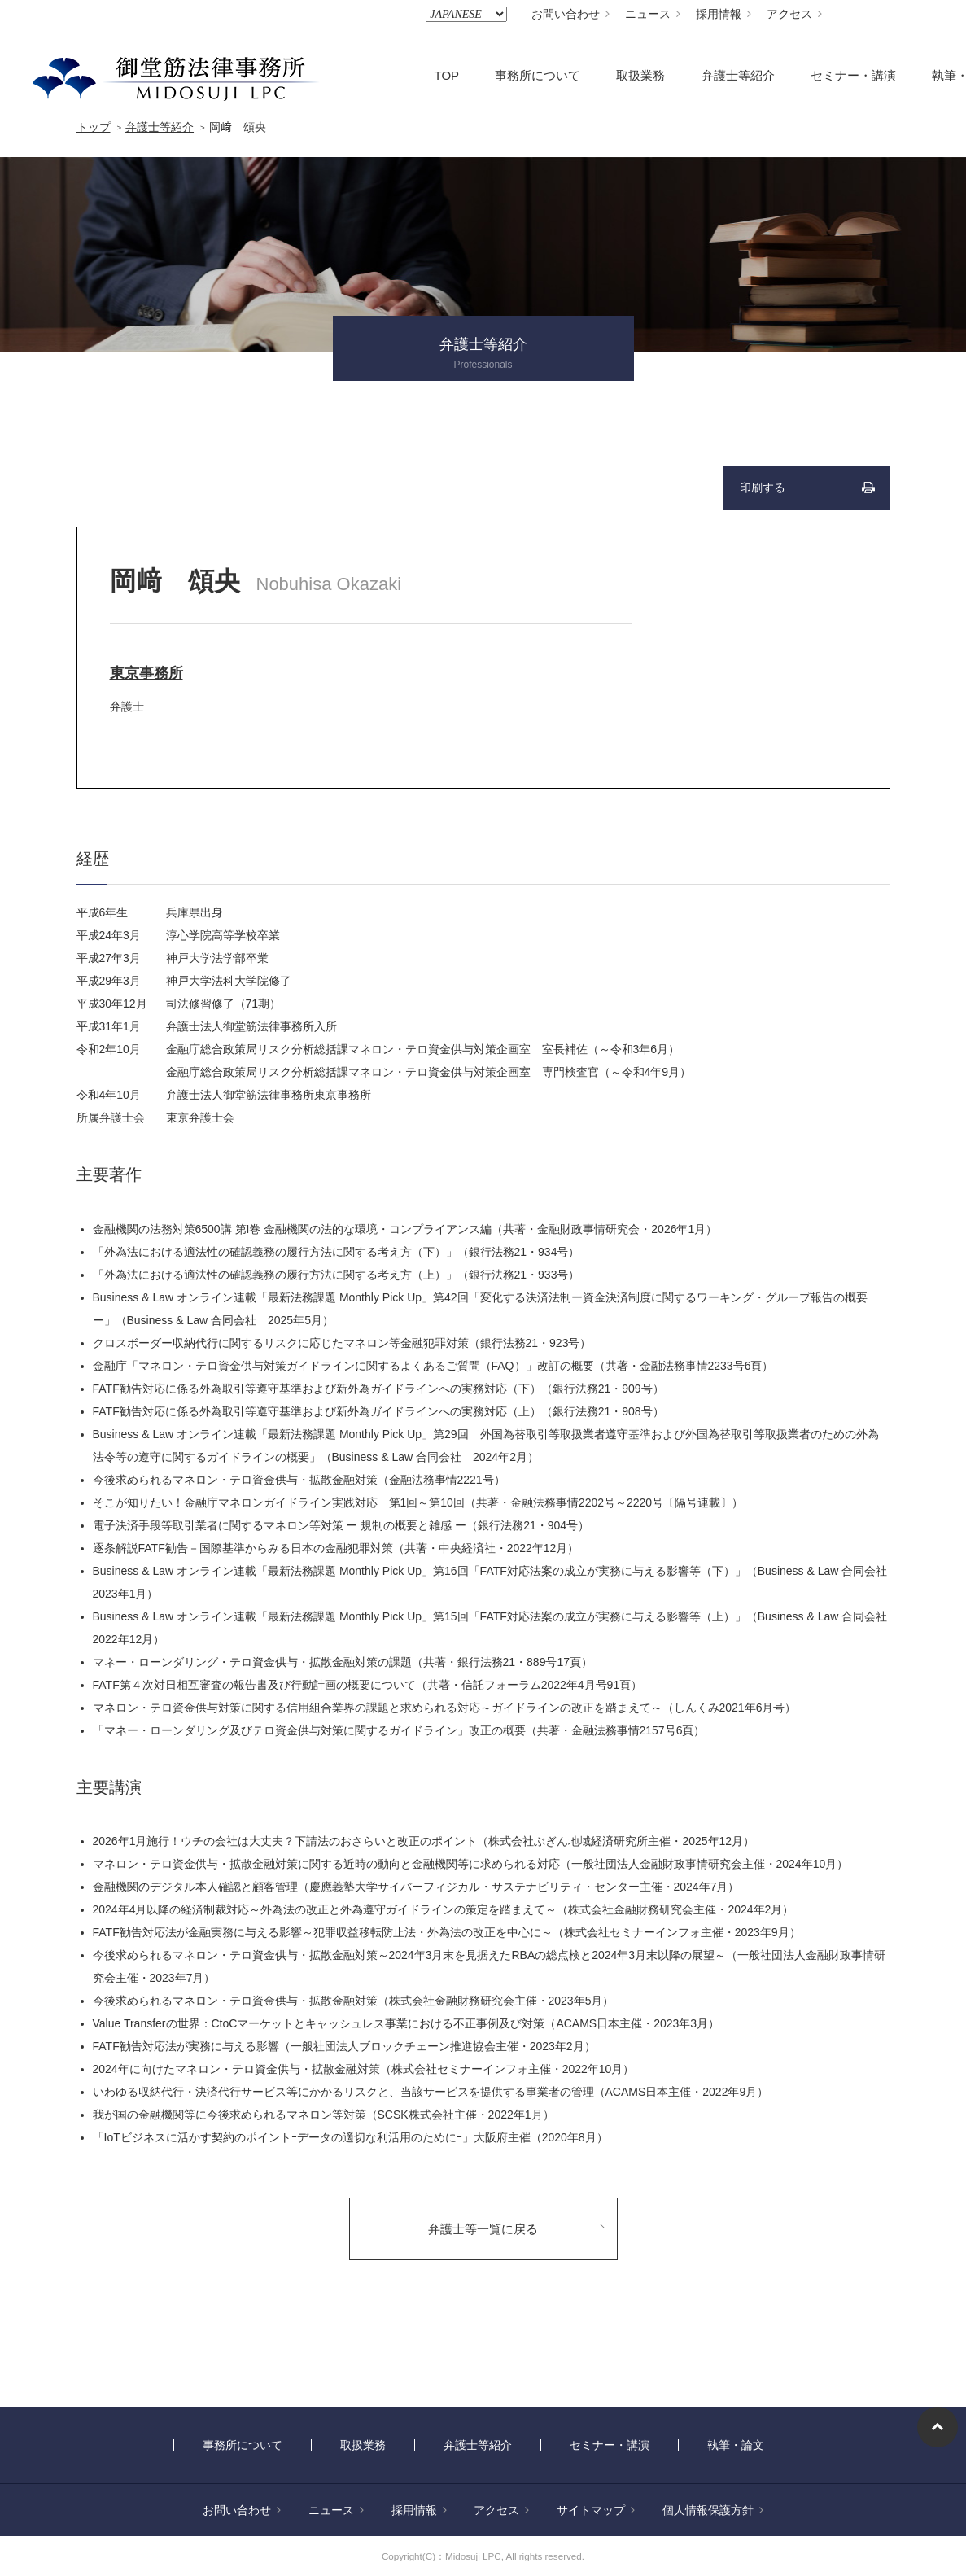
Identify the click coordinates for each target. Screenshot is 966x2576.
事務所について (537, 75)
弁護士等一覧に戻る (483, 2229)
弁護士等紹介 (738, 75)
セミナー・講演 (853, 75)
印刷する (762, 487)
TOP (447, 75)
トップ (93, 126)
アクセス (794, 14)
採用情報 (723, 14)
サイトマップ (596, 2510)
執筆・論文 (735, 2445)
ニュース (652, 14)
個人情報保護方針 (712, 2510)
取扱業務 (640, 75)
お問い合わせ (570, 14)
